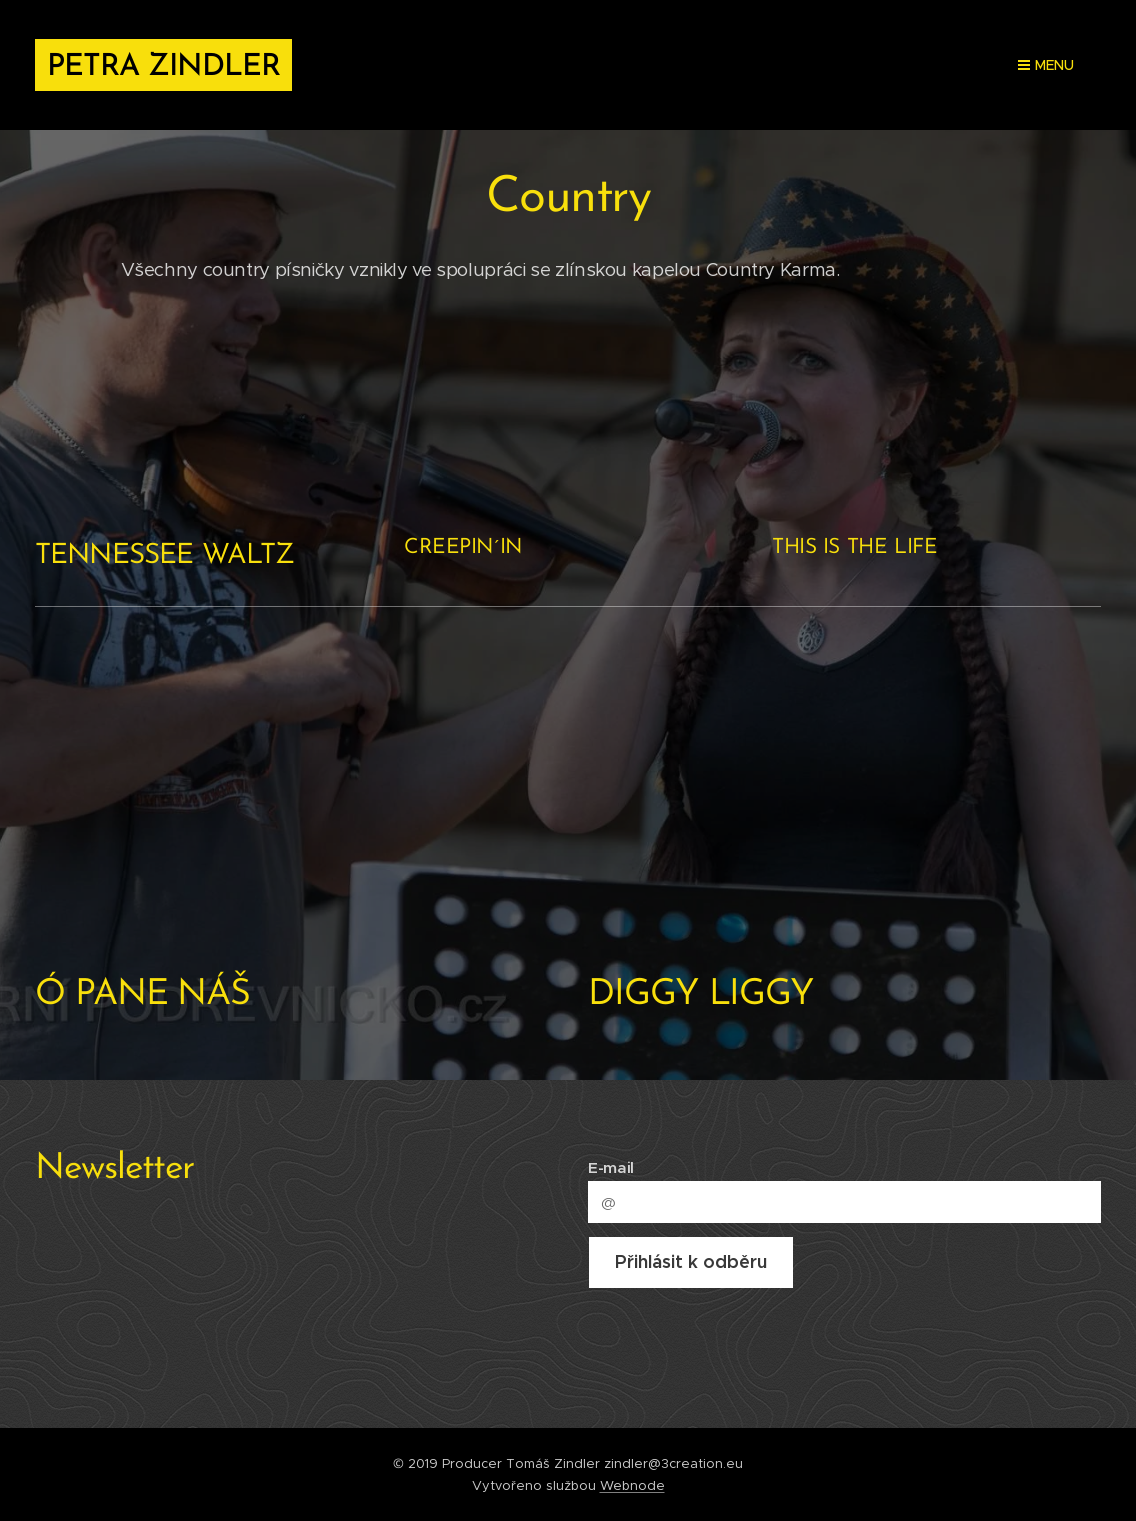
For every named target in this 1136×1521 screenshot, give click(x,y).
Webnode (632, 1485)
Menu (1046, 65)
